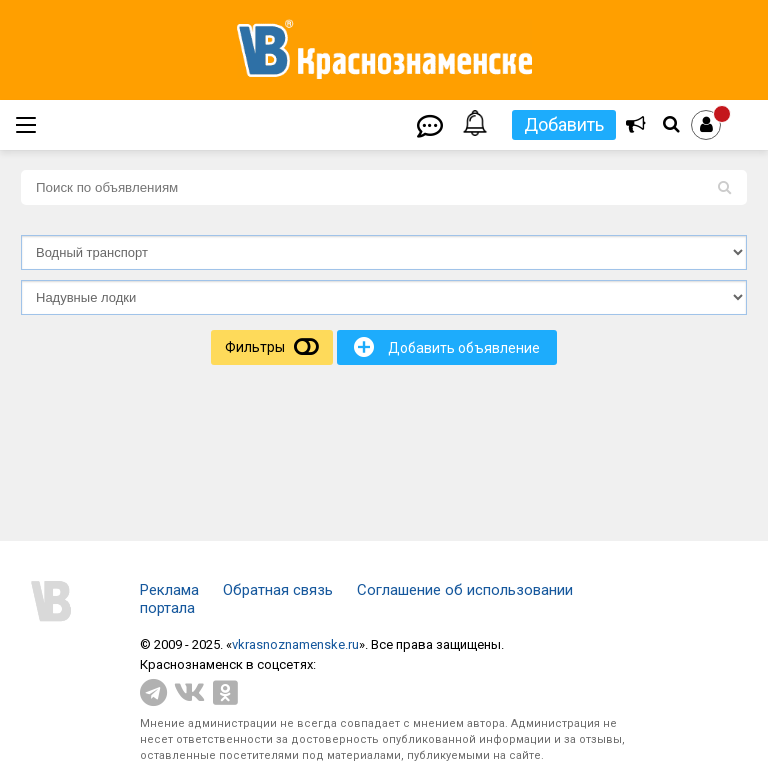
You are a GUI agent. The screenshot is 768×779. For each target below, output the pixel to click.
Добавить (564, 124)
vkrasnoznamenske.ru (295, 644)
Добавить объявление (447, 347)
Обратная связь (278, 590)
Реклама (169, 590)
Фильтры (255, 347)
